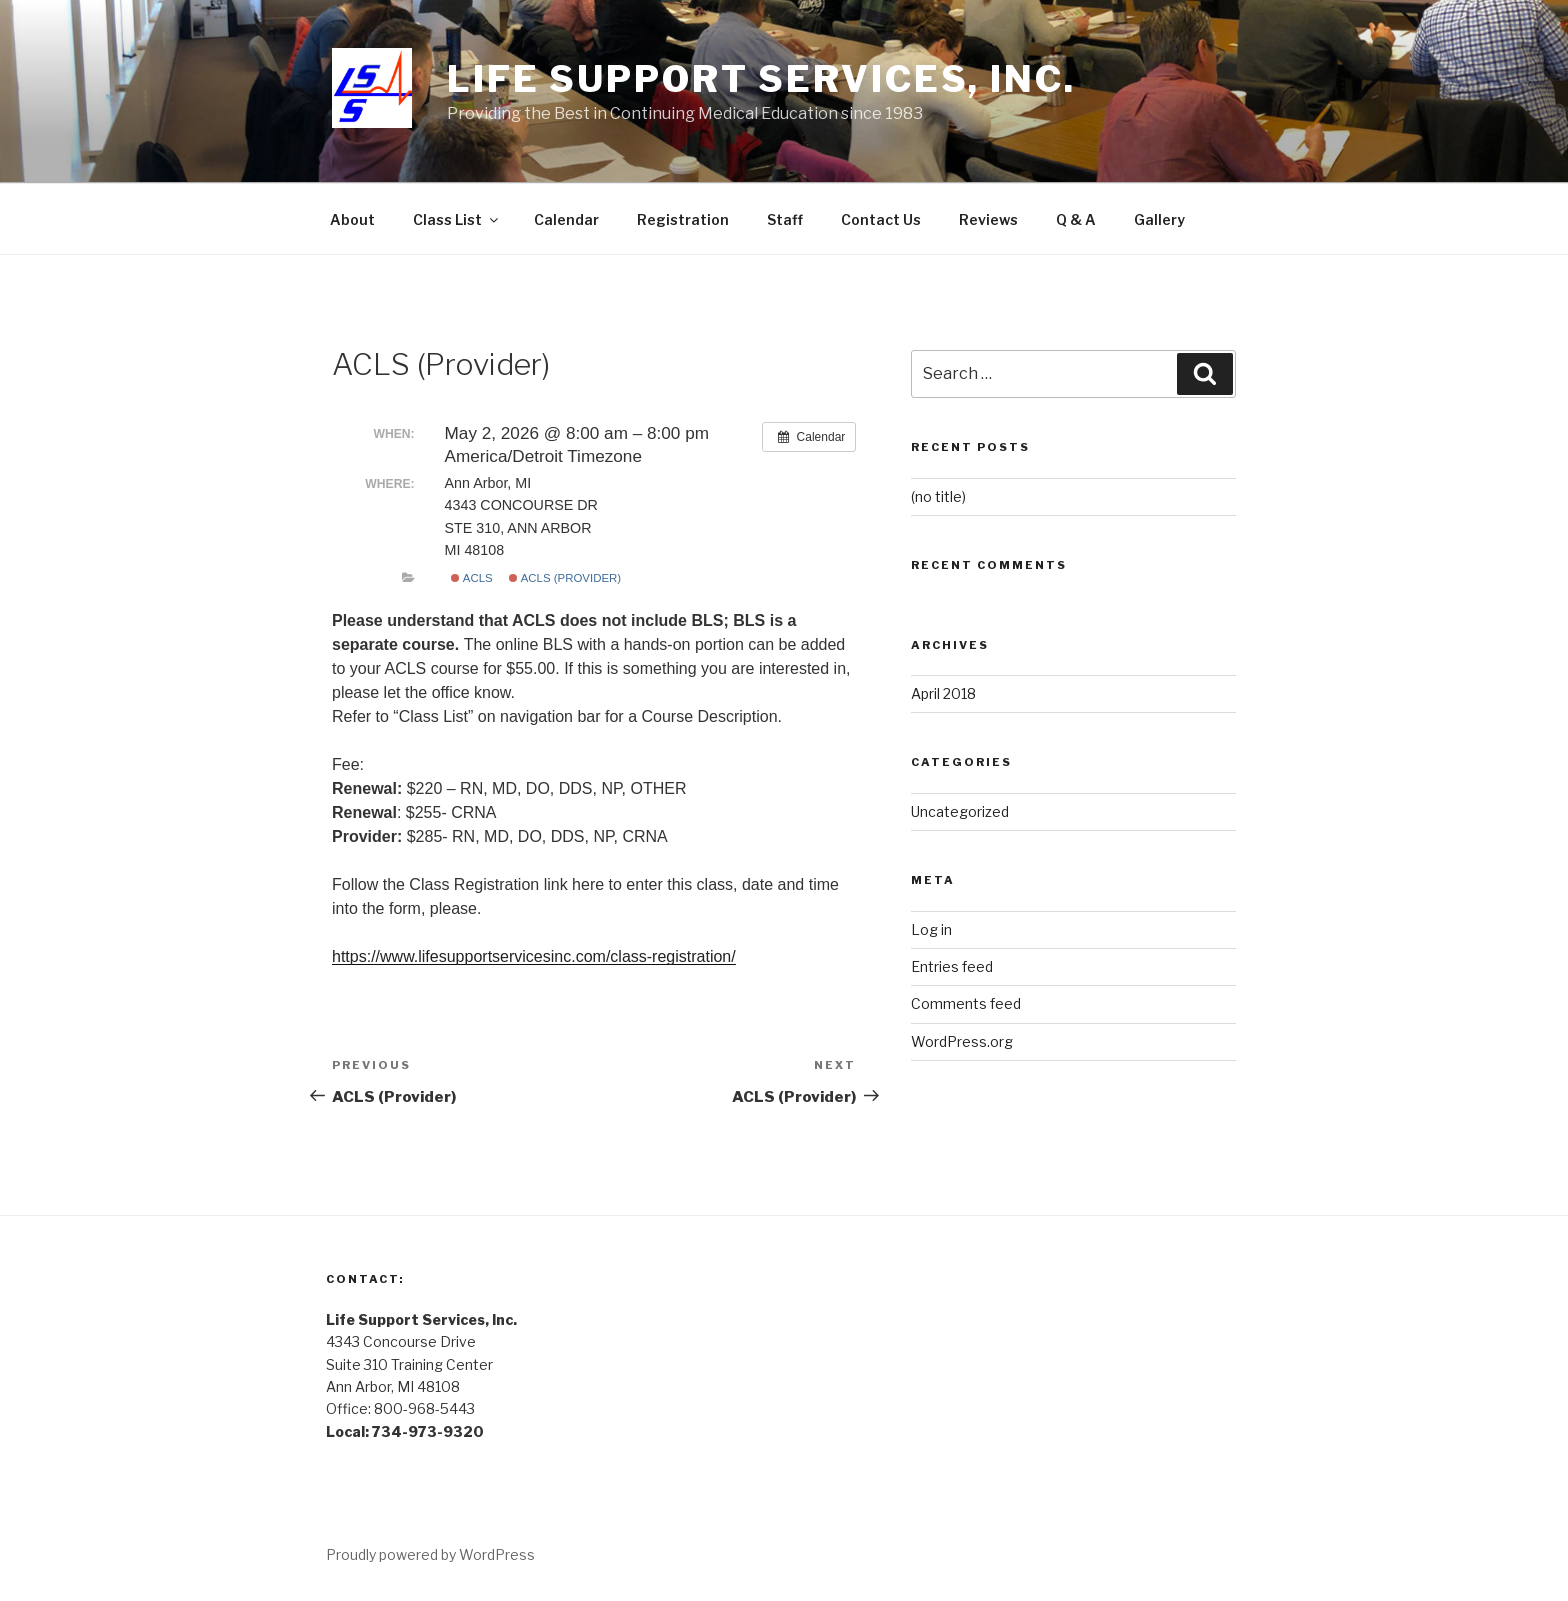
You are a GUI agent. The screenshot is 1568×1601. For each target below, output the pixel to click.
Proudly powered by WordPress (430, 1554)
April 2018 (943, 693)
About (352, 219)
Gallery (1159, 219)
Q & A (1076, 219)
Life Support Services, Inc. (761, 79)
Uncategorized (960, 811)
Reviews (988, 219)
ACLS (471, 578)
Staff (785, 219)
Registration (683, 219)
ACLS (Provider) (565, 578)
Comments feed (966, 1003)
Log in (931, 929)
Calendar (566, 219)
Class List (457, 219)
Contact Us (881, 219)
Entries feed (952, 966)
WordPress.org (962, 1041)
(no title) (938, 496)
